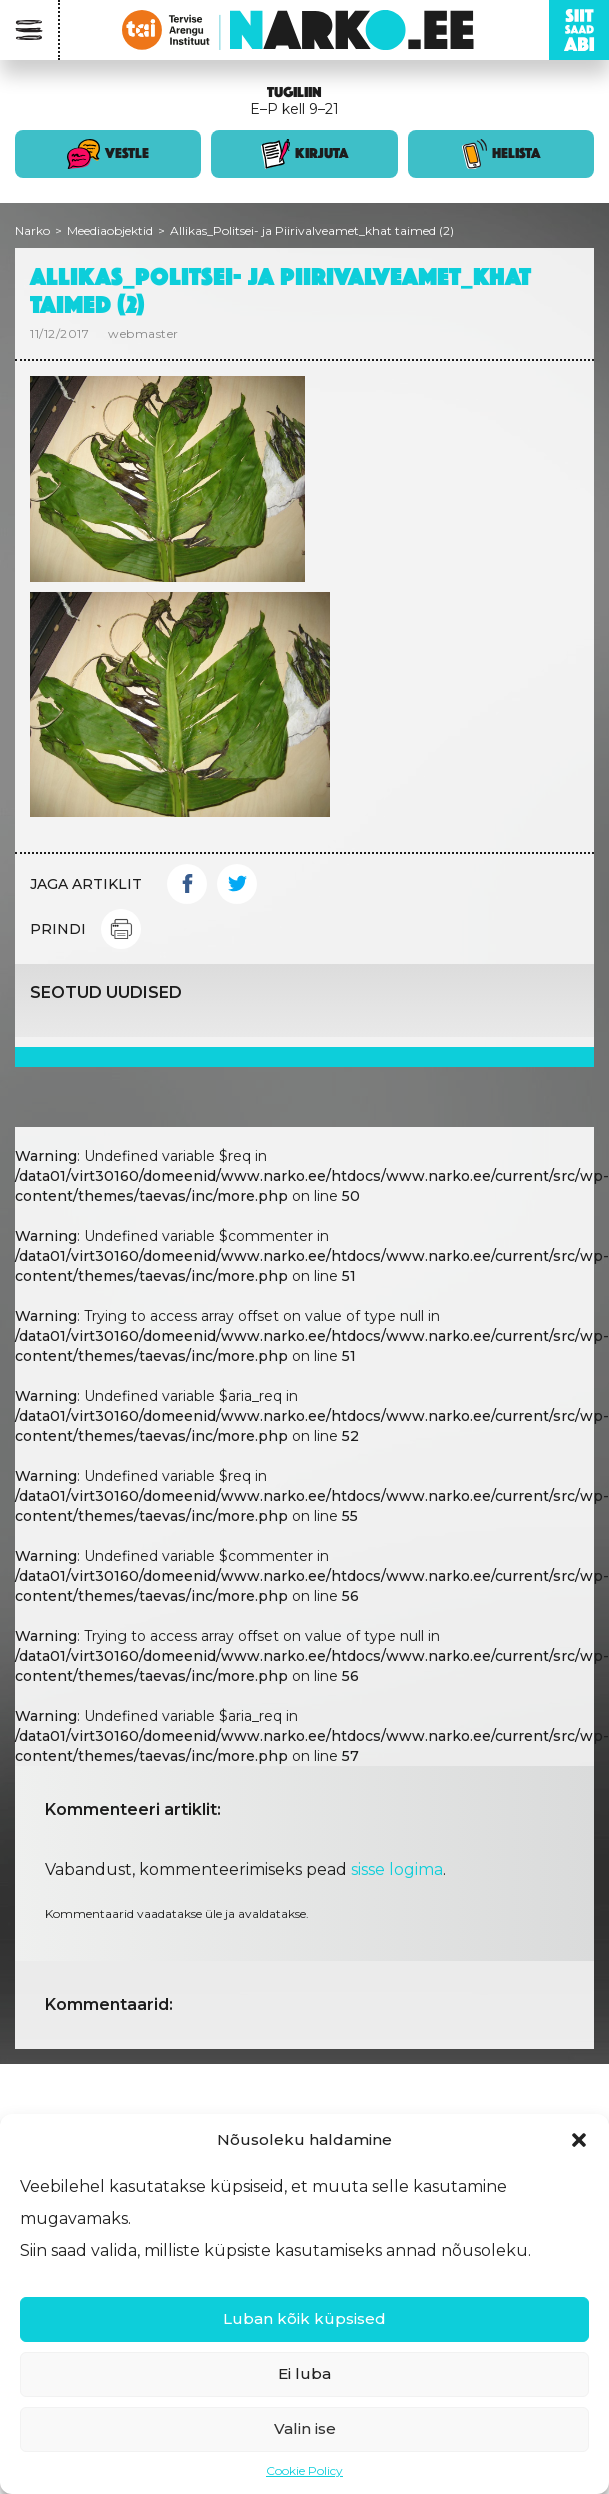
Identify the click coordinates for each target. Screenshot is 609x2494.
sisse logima (397, 1869)
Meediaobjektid (110, 230)
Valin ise (305, 2428)
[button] (579, 2140)
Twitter (237, 884)
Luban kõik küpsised (304, 2318)
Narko (32, 230)
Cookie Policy (304, 2470)
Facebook (187, 884)
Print (121, 929)
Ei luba (304, 2373)
